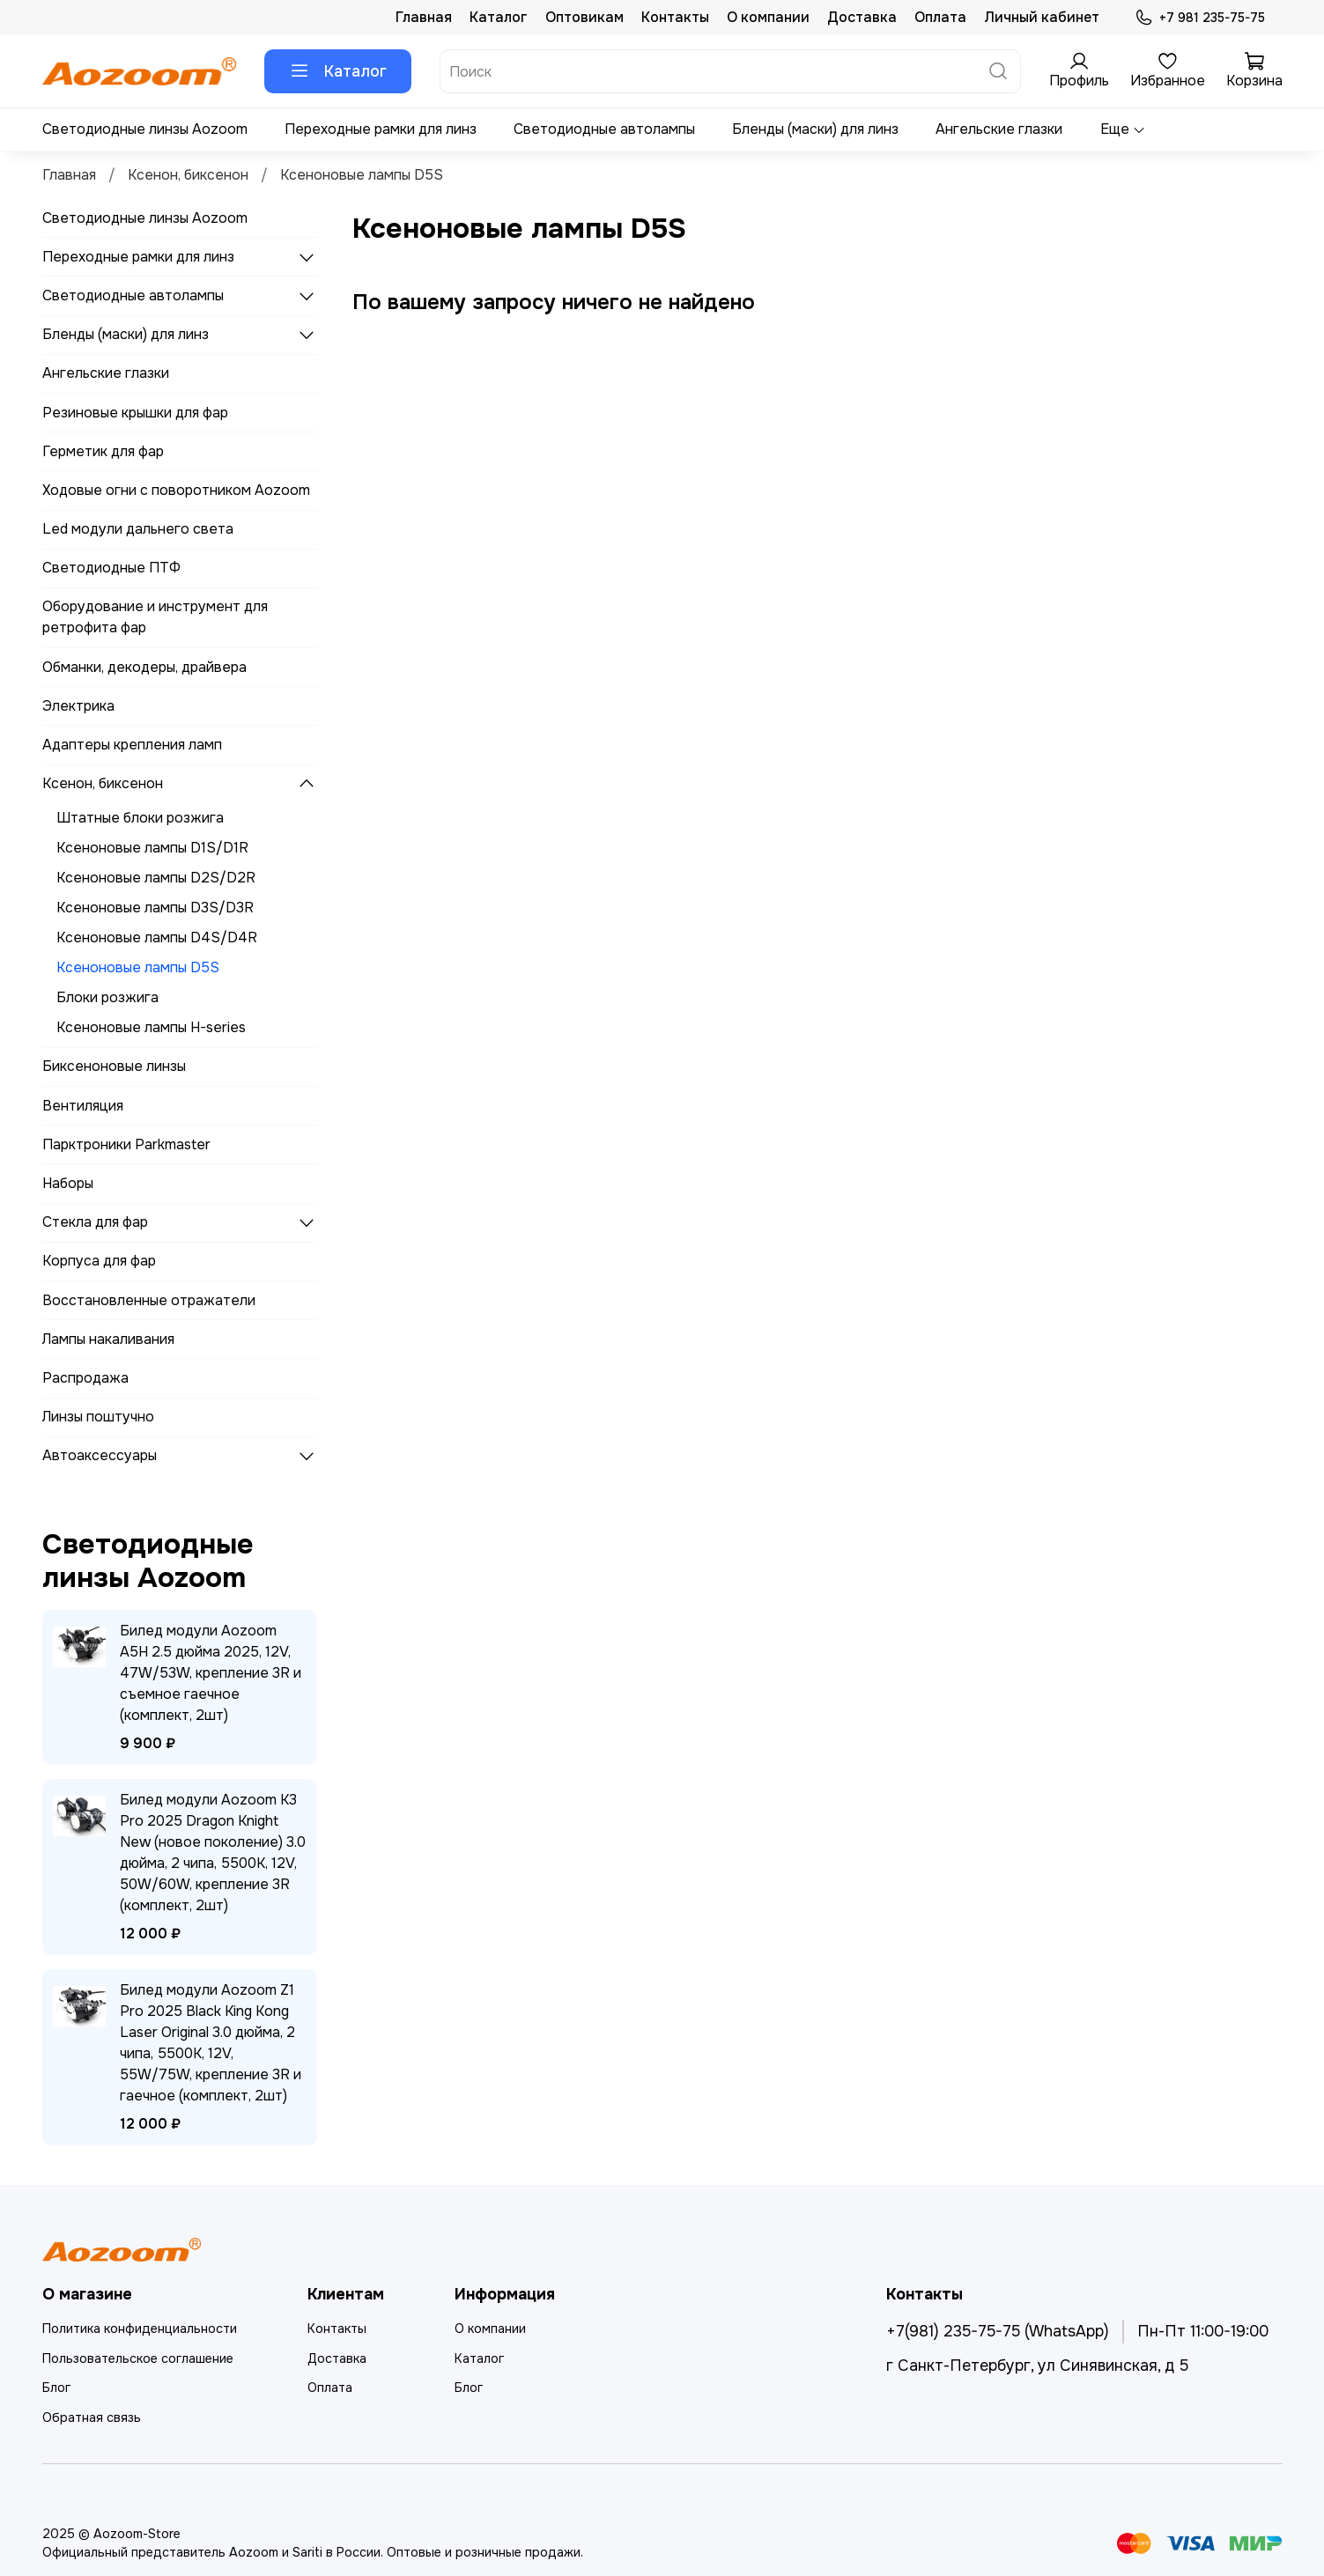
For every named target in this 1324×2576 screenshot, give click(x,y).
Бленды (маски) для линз (815, 129)
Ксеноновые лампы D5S (137, 967)
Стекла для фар (95, 1222)
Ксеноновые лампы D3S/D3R (155, 907)
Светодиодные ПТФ (111, 567)
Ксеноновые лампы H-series (151, 1027)
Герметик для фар (103, 451)
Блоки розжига (107, 997)
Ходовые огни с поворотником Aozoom (176, 490)
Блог (56, 2387)
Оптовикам (584, 17)
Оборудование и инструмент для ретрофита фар (155, 617)
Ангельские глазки (999, 129)
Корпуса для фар (99, 1260)
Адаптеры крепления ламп (132, 744)
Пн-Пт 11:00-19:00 (1203, 2331)
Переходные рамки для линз (381, 129)
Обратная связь (91, 2417)
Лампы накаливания (108, 1339)
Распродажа (85, 1378)
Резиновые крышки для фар (135, 412)
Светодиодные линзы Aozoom (145, 129)
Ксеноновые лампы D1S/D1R (152, 847)
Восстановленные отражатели (148, 1300)
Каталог (499, 17)
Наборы (67, 1183)
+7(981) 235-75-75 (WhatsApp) (997, 2331)
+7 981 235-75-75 (1199, 18)
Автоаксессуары (99, 1455)
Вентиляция (82, 1105)
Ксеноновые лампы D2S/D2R (155, 877)
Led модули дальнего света (137, 529)
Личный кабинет (1041, 17)
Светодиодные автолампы (604, 129)
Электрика (78, 706)
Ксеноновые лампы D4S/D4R (156, 937)
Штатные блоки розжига (140, 817)
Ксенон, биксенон (188, 175)
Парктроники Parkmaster (126, 1144)
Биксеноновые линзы (114, 1066)
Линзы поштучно (98, 1416)
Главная (424, 17)
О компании (768, 17)
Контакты (675, 17)
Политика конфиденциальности (139, 2328)
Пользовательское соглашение (137, 2358)
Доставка (862, 17)
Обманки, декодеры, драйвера (144, 667)
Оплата (940, 17)
